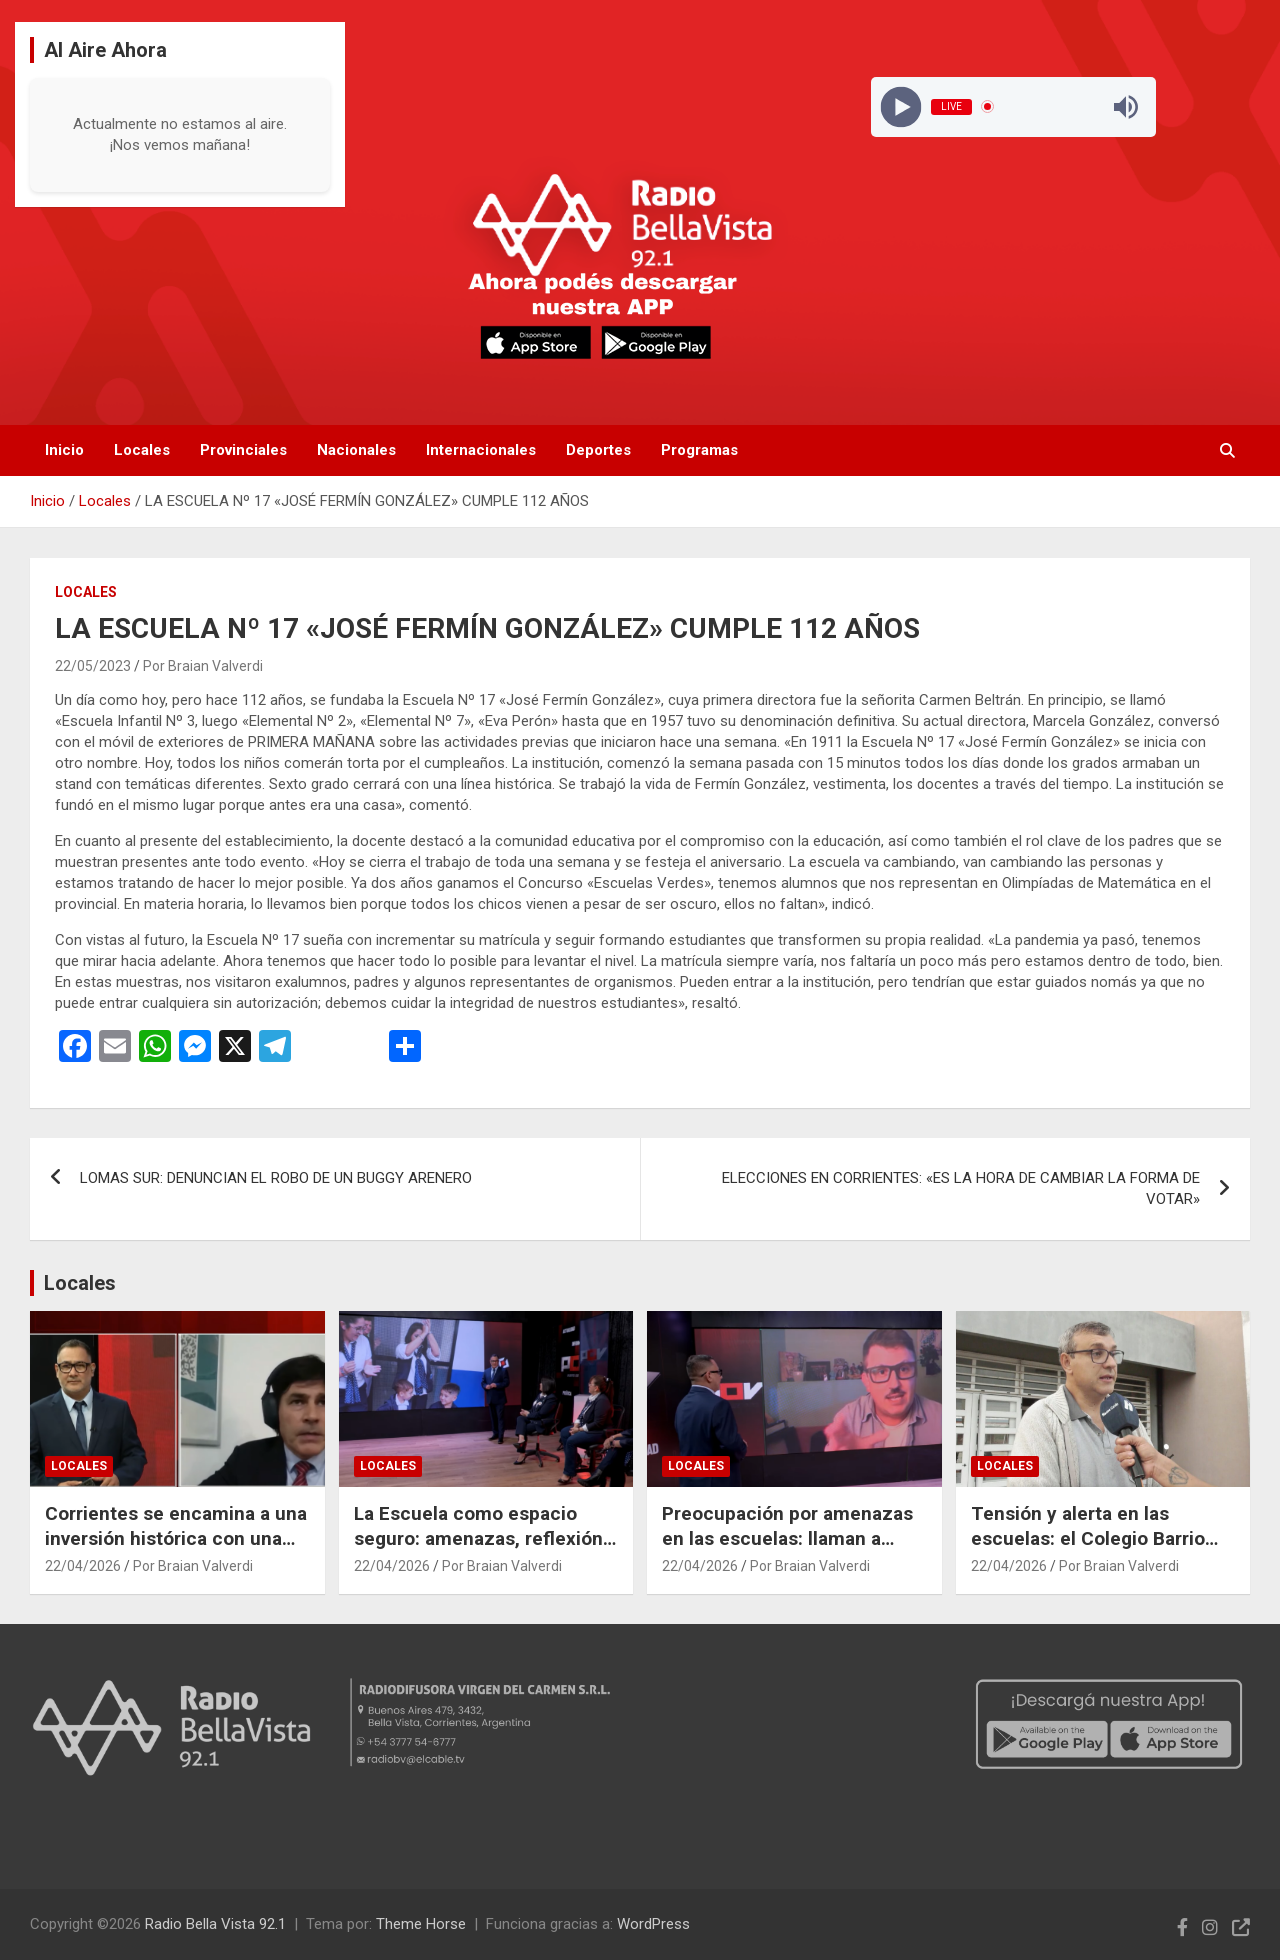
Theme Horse (421, 1924)
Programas (699, 450)
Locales (142, 450)
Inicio (64, 450)
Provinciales (243, 450)
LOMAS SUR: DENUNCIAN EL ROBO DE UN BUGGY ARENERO (276, 1178)
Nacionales (356, 450)
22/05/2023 (93, 666)
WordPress (653, 1924)
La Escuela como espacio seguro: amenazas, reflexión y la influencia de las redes (486, 1538)
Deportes (598, 450)
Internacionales (481, 450)
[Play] (900, 106)
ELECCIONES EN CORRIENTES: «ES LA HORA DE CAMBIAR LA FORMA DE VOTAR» (961, 1188)
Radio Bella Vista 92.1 (215, 1924)
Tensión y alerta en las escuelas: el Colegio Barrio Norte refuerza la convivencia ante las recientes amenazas (1100, 1550)
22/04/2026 (83, 1566)
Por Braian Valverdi (203, 666)
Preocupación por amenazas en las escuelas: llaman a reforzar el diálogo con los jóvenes (787, 1550)
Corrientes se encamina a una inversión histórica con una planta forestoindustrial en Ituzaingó (176, 1550)
